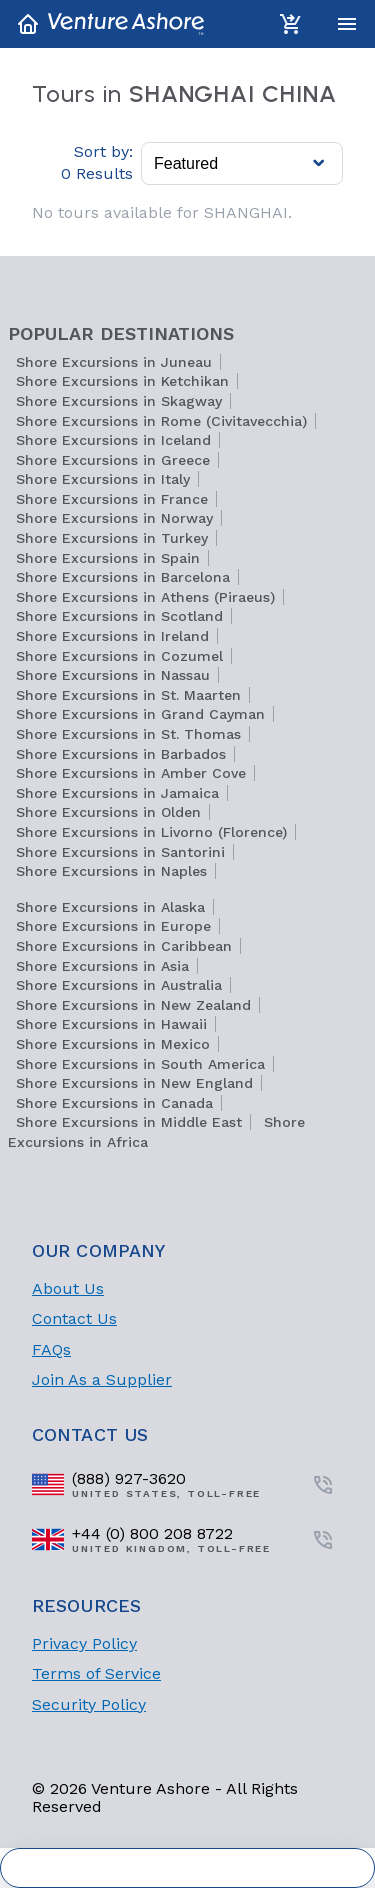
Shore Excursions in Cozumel (119, 656)
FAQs (51, 1349)
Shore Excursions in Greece (113, 460)
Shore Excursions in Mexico (113, 1044)
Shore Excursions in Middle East (129, 1122)
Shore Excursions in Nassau (113, 675)
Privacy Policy (84, 1643)
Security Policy (89, 1704)
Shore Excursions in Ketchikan (122, 381)
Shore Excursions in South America (140, 1064)
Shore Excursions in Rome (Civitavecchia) (161, 421)
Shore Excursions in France (112, 499)
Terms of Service (96, 1673)
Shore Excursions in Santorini (120, 852)
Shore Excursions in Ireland (112, 636)
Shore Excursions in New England (134, 1083)
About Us (68, 1288)
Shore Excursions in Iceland (113, 440)
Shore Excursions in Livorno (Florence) (151, 832)
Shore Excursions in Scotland (119, 616)
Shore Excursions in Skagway (119, 401)
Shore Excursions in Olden (108, 812)
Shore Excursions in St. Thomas (128, 734)
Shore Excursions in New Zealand (133, 1005)
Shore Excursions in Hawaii (111, 1024)
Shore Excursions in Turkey (112, 538)
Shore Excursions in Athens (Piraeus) (145, 597)
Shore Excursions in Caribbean (124, 946)
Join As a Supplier (102, 1379)
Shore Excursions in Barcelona (123, 577)
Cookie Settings (187, 1868)
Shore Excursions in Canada (114, 1103)
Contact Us (74, 1318)
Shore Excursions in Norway (114, 518)
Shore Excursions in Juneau (114, 362)
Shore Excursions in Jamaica (117, 793)
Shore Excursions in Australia (119, 985)
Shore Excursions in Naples (111, 871)
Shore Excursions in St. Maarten (128, 695)
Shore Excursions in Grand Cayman (140, 714)
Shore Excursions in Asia (102, 966)
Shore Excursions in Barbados (121, 754)
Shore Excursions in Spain (108, 558)
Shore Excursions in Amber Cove (131, 773)
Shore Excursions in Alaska (110, 907)
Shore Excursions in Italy (103, 479)
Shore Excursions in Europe (113, 926)
